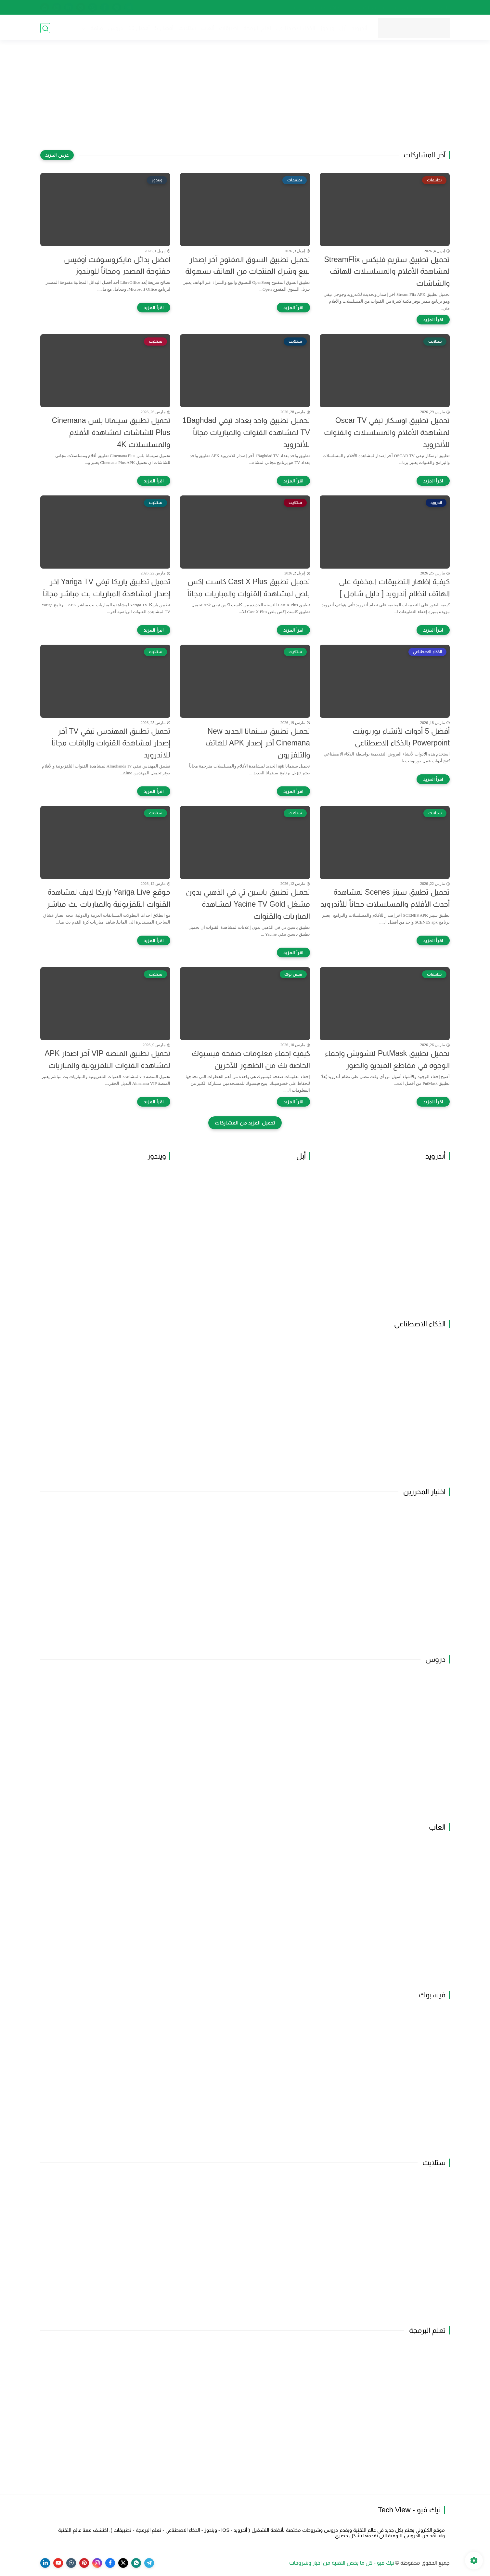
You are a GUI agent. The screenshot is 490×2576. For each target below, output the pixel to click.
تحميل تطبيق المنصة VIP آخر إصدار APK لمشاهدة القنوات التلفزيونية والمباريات (107, 1059)
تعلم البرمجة (257, 28)
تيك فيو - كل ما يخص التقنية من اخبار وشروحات (341, 2563)
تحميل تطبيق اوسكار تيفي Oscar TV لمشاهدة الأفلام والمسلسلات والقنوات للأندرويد (387, 432)
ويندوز (327, 28)
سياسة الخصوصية (367, 7)
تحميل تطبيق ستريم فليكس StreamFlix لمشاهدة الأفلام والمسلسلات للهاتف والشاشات (387, 271)
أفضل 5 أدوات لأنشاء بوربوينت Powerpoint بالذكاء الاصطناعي (401, 737)
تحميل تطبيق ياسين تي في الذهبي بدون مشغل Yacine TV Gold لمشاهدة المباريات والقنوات (248, 904)
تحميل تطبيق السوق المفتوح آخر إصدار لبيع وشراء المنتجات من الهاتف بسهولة (247, 265)
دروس (115, 28)
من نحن (400, 7)
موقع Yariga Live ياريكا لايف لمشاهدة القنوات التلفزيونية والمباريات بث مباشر (108, 898)
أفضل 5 (163, 28)
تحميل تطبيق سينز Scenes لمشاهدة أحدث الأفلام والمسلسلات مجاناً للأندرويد (385, 898)
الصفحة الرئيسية (432, 7)
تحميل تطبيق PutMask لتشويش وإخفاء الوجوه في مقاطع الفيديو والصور (387, 1059)
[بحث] (45, 28)
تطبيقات (228, 28)
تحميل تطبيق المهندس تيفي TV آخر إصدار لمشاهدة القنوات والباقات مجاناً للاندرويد (111, 743)
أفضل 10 (139, 28)
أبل (342, 28)
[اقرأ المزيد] (433, 319)
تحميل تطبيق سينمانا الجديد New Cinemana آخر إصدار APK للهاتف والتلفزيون (257, 743)
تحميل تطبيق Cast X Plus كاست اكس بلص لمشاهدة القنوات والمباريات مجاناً (248, 587)
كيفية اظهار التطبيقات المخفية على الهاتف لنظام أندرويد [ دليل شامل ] (394, 587)
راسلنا (295, 7)
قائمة (96, 28)
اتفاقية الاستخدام (325, 7)
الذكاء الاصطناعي (295, 28)
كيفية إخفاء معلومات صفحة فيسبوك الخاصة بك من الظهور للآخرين (251, 1059)
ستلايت (187, 28)
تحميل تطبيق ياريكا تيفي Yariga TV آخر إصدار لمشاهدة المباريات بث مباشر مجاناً (106, 587)
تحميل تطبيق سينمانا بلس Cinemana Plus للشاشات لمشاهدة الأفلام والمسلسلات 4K (111, 432)
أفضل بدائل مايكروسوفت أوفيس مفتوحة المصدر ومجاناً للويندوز (117, 265)
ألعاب (207, 28)
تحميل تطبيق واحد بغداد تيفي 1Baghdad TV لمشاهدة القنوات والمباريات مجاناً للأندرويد (246, 432)
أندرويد (359, 28)
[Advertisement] (245, 99)
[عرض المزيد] (57, 155)
